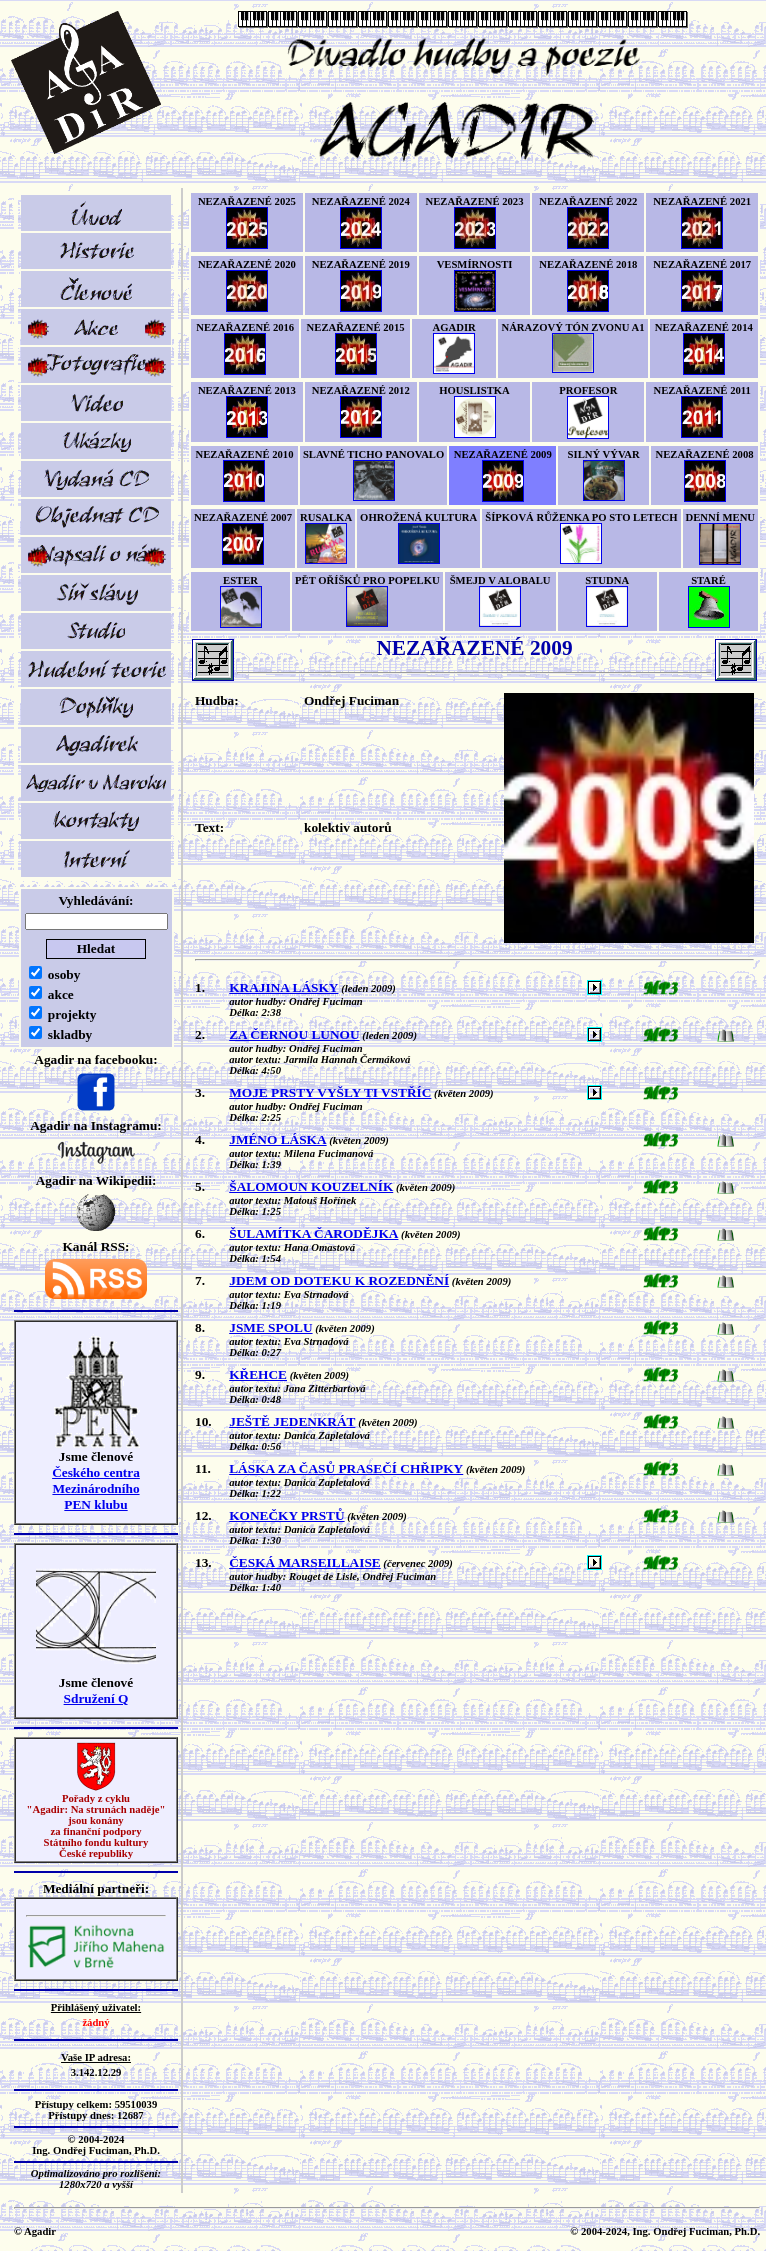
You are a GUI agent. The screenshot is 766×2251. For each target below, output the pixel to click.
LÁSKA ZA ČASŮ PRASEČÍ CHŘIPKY (346, 1468)
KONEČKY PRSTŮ (286, 1515)
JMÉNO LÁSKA (277, 1139)
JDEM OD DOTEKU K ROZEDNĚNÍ (339, 1280)
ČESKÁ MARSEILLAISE (304, 1562)
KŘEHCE (258, 1374)
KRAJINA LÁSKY (283, 987)
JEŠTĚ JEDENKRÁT (292, 1421)
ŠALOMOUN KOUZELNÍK (311, 1186)
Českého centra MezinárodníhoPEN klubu (96, 1488)
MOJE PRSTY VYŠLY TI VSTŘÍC (330, 1092)
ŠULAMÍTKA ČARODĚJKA (313, 1233)
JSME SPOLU (270, 1327)
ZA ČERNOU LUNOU (294, 1034)
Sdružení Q (96, 1698)
